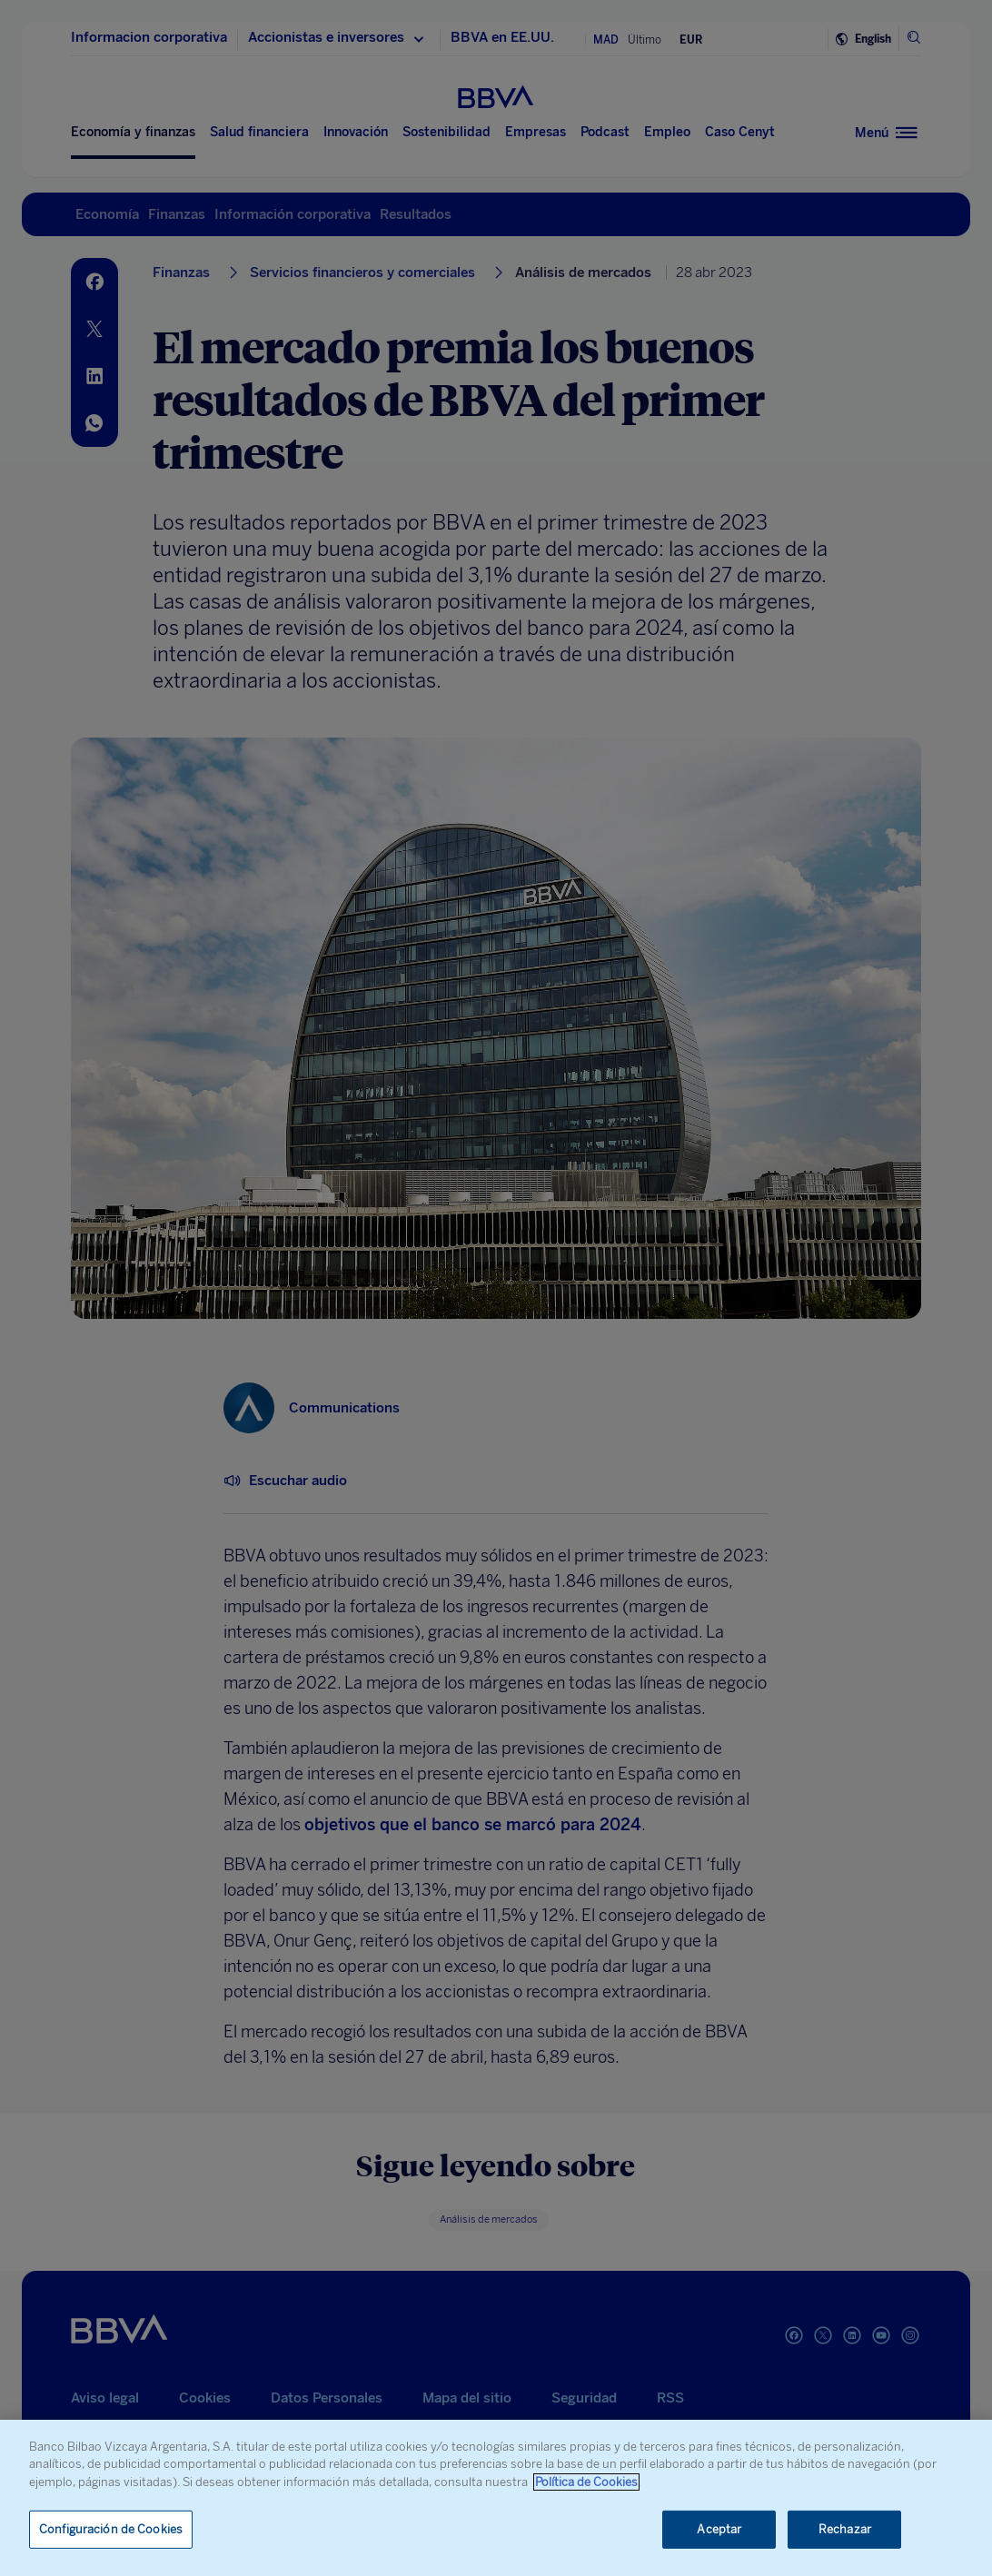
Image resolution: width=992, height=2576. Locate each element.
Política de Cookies (586, 2482)
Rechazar (844, 2529)
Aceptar (719, 2529)
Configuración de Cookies (111, 2529)
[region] (496, 2498)
